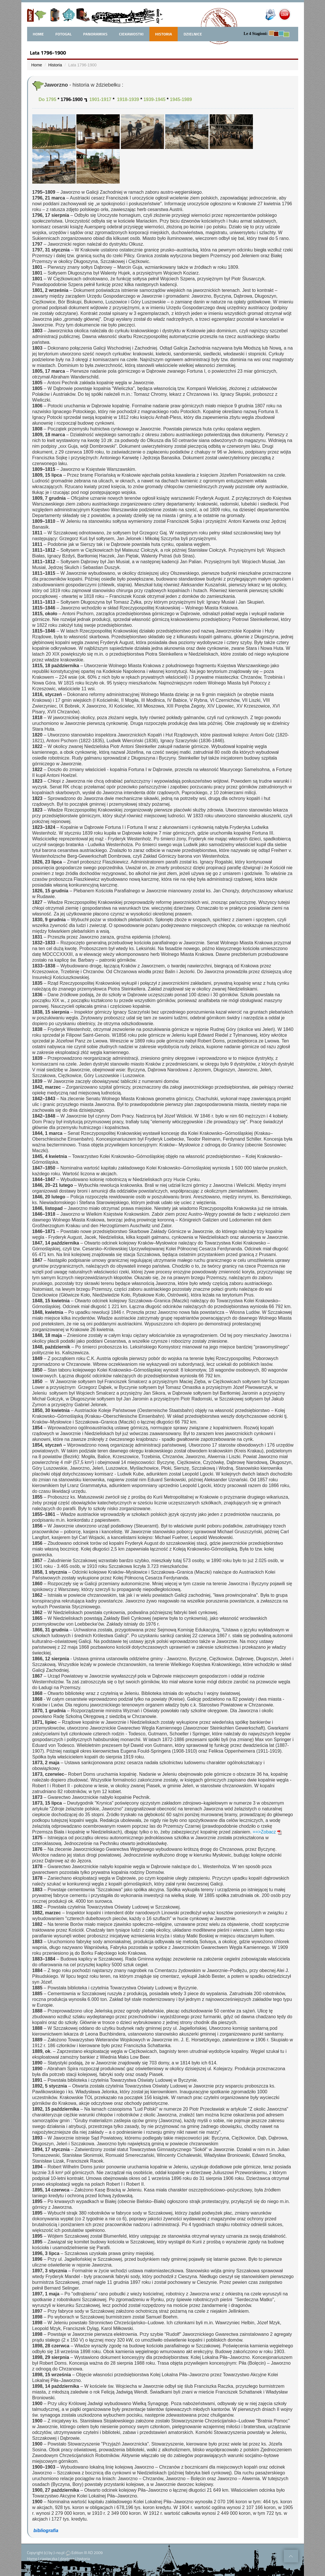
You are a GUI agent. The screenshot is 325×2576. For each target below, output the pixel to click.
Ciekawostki (131, 34)
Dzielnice (192, 34)
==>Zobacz (267, 1831)
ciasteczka (48, 2559)
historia (83, 2559)
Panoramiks (95, 34)
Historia (163, 34)
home (38, 34)
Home (36, 65)
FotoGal (63, 34)
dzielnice (67, 2559)
